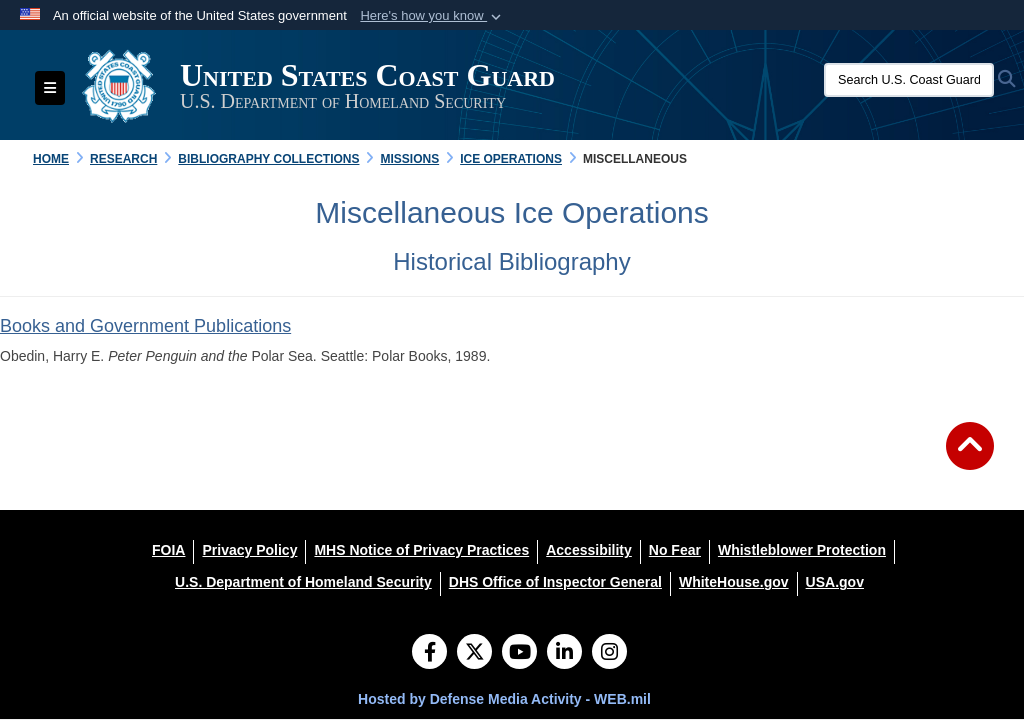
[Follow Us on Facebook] (429, 654)
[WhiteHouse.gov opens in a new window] (734, 582)
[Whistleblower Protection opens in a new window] (802, 550)
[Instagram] (609, 654)
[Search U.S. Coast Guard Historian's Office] (909, 80)
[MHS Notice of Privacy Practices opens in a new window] (421, 550)
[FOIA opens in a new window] (168, 550)
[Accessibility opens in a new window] (589, 550)
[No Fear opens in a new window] (675, 550)
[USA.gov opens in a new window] (835, 582)
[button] (432, 16)
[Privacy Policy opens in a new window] (249, 550)
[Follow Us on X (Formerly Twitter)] (474, 654)
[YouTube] (519, 654)
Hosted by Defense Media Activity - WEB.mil (504, 699)
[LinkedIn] (564, 654)
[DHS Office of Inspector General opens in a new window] (555, 582)
